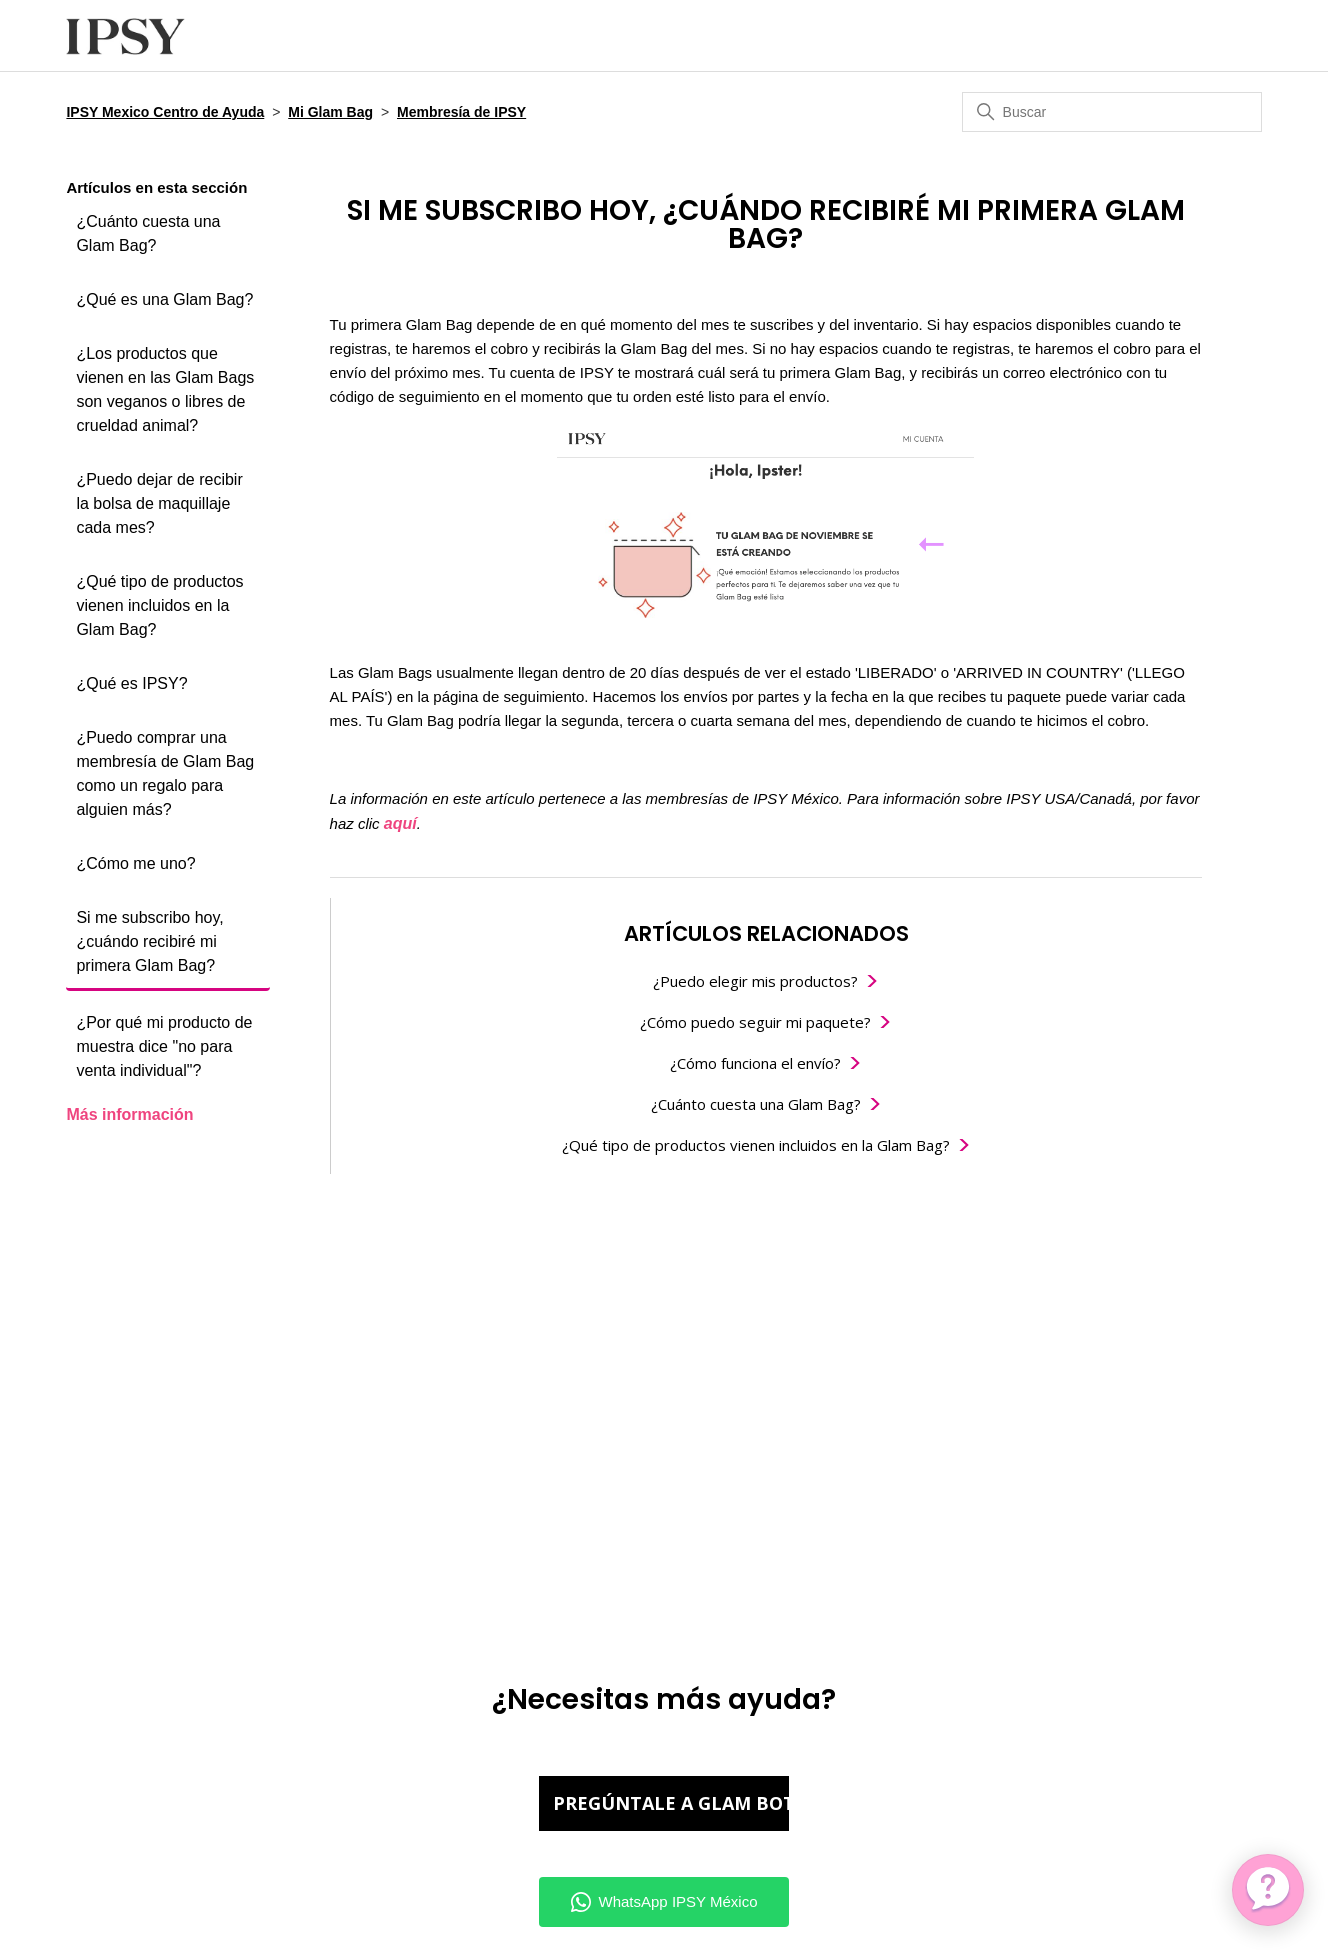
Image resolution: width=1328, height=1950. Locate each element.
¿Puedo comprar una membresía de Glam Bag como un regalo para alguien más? (165, 773)
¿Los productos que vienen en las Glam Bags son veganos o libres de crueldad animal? (165, 389)
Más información (129, 1114)
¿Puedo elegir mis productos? (755, 981)
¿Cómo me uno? (135, 863)
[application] (1268, 1890)
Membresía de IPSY (461, 112)
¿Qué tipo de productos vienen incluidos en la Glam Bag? (159, 605)
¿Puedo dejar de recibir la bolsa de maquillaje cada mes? (159, 503)
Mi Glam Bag (330, 112)
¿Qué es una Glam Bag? (164, 299)
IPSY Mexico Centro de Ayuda (165, 112)
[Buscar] (1112, 112)
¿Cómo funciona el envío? (755, 1063)
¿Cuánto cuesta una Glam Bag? (148, 233)
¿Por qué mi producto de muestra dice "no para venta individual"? (164, 1046)
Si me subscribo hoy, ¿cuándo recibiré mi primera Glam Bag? (149, 941)
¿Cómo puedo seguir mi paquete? (755, 1022)
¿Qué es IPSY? (131, 683)
